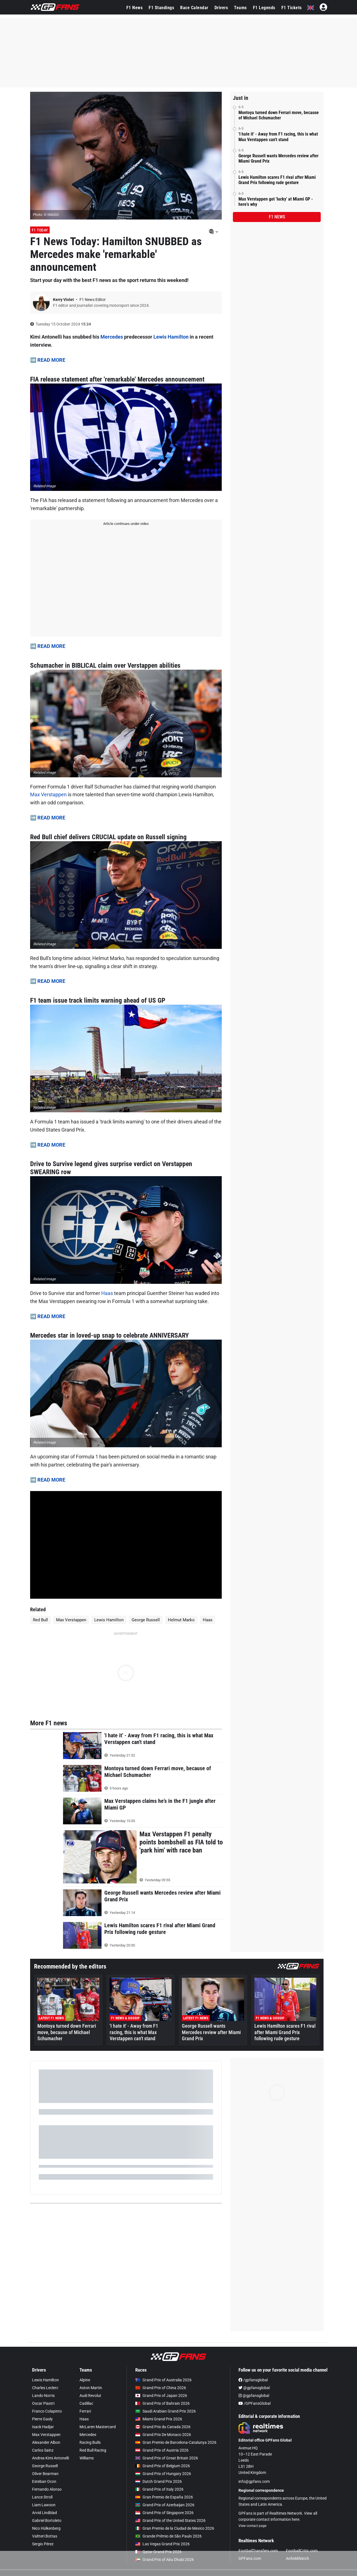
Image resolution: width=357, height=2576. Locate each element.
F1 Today (40, 230)
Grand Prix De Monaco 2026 (163, 2434)
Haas (107, 1293)
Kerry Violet (64, 299)
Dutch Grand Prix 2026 (158, 2481)
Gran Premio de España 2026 (164, 2497)
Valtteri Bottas (44, 2536)
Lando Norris (43, 2395)
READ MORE (51, 360)
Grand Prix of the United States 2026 (170, 2520)
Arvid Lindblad (44, 2512)
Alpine (84, 2380)
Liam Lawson (44, 2505)
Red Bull (40, 1619)
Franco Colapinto (47, 2411)
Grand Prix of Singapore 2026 (164, 2512)
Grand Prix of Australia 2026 (163, 2380)
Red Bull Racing (92, 2450)
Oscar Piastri (43, 2403)
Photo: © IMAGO (46, 215)
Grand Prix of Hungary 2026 (163, 2473)
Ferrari (85, 2411)
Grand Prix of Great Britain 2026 (166, 2458)
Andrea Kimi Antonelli (50, 2458)
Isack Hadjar (43, 2427)
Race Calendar (194, 7)
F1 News (134, 7)
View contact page (252, 2526)
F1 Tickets (291, 7)
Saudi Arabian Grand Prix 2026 (165, 2411)
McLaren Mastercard (97, 2427)
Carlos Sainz (43, 2450)
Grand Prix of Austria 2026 (162, 2450)
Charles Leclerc (45, 2388)
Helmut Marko (181, 1619)
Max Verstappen (48, 794)
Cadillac (86, 2403)
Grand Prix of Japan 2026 (161, 2395)
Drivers (221, 7)
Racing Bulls (90, 2442)
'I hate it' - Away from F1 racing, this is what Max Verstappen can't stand (278, 136)
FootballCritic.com (302, 2550)
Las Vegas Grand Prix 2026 (162, 2544)
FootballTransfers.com (258, 2550)
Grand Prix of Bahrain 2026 (162, 2403)
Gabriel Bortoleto (46, 2520)
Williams (86, 2458)
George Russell (146, 1619)
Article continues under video (126, 524)
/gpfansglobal (253, 2380)
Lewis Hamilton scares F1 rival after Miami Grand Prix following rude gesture (277, 180)
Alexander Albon (46, 2442)
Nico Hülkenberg (46, 2528)
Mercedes (111, 337)
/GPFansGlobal (254, 2403)
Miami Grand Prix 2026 (158, 2419)
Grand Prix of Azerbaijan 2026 (164, 2505)
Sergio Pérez (43, 2544)
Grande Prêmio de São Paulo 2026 (168, 2536)
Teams (240, 7)
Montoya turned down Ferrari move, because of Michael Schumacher (278, 115)
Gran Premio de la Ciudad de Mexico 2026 (174, 2528)
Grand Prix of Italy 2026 (159, 2489)
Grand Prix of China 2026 (160, 2388)
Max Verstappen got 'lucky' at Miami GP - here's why (275, 201)
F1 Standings (161, 7)
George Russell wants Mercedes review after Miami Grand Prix (278, 158)
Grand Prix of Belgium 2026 (162, 2466)
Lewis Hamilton (171, 337)
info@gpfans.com (254, 2481)
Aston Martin (90, 2388)
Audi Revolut (90, 2395)
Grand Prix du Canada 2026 (162, 2427)
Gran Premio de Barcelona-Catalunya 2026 (175, 2442)
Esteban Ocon (44, 2481)
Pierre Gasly (42, 2419)
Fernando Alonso (47, 2489)
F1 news (277, 217)
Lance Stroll (42, 2497)
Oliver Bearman (45, 2473)
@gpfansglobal (254, 2388)
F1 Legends (264, 7)
